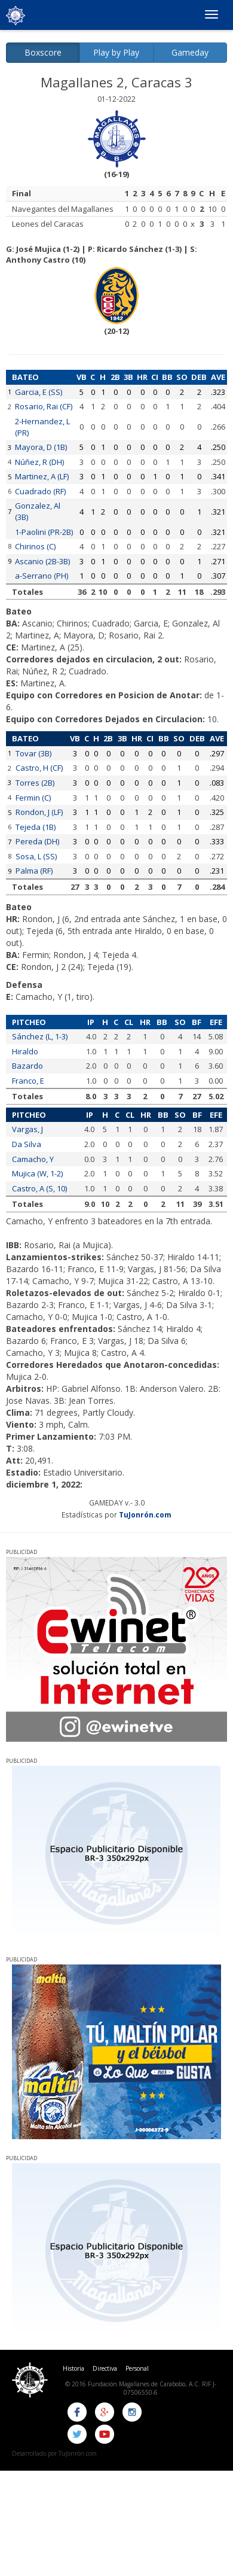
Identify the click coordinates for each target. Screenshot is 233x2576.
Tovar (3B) (33, 753)
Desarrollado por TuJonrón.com (54, 2453)
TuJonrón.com (145, 1514)
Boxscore (43, 52)
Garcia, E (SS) (38, 392)
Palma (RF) (34, 870)
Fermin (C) (33, 797)
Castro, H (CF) (39, 767)
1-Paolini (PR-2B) (44, 532)
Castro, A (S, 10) (39, 1188)
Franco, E (28, 1080)
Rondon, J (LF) (39, 812)
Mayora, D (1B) (41, 447)
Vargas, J (27, 1129)
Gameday (190, 52)
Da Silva (26, 1144)
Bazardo (27, 1065)
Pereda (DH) (37, 841)
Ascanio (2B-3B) (42, 561)
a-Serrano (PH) (41, 575)
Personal (137, 2368)
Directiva (105, 2368)
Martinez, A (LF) (42, 476)
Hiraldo (25, 1051)
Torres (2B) (35, 782)
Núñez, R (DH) (39, 462)
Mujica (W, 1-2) (37, 1173)
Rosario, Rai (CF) (43, 406)
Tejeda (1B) (36, 827)
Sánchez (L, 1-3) (40, 1036)
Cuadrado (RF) (40, 491)
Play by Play (116, 52)
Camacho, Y (33, 1159)
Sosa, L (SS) (36, 856)
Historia (73, 2368)
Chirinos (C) (35, 546)
